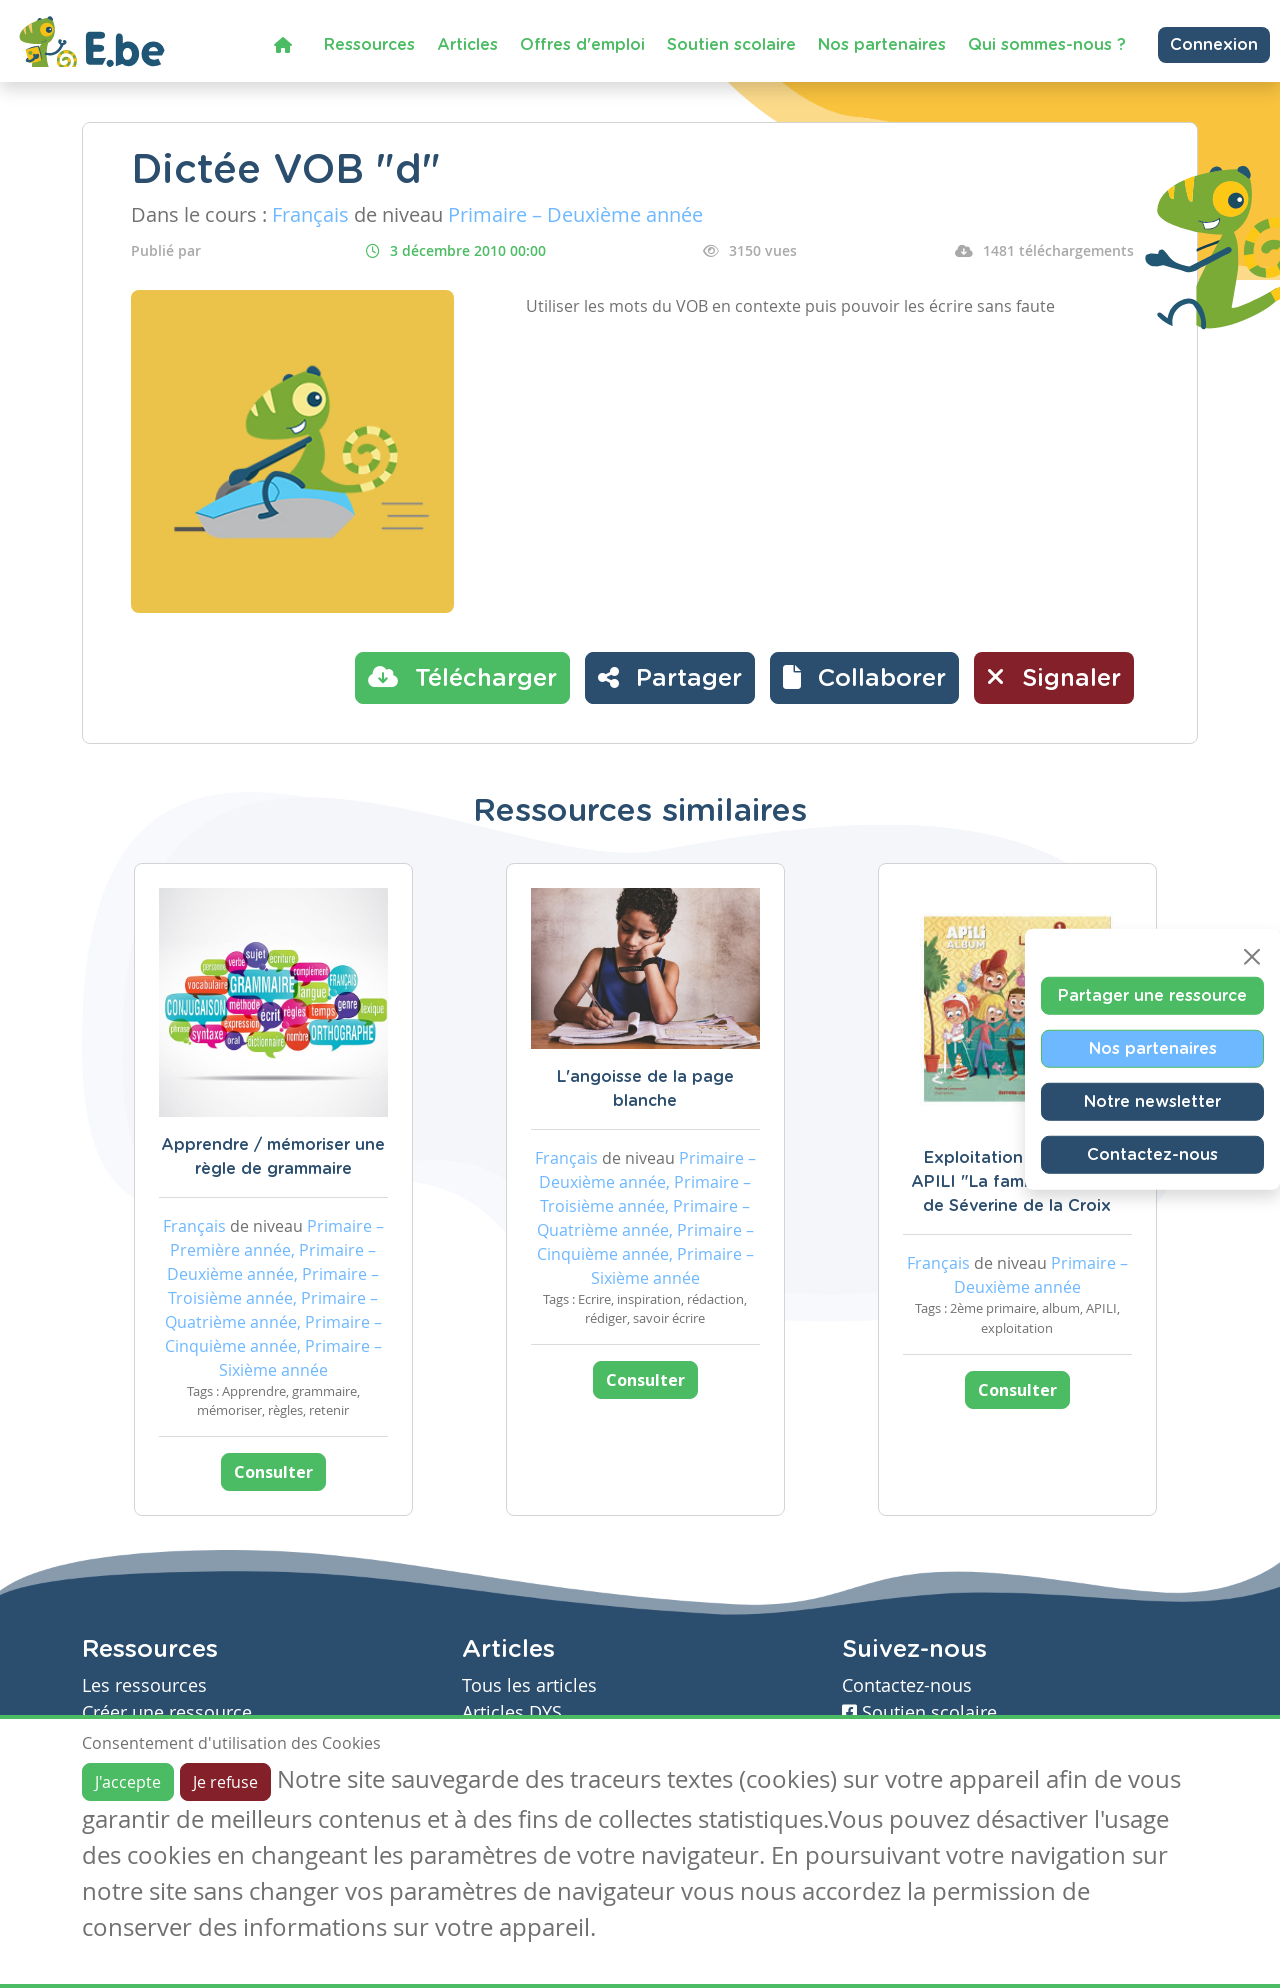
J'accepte (128, 1782)
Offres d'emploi (582, 45)
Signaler (1054, 677)
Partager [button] (670, 677)
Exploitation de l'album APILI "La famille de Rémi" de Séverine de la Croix (1017, 1182)
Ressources (369, 45)
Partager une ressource (1152, 996)
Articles (467, 45)
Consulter (273, 1472)
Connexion (1214, 45)
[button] (864, 678)
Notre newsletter (1152, 1102)
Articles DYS (512, 1712)
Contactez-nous (1152, 1155)
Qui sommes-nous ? (1047, 45)
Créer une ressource (167, 1712)
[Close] (1252, 957)
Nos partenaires (882, 45)
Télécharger (462, 677)
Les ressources (144, 1685)
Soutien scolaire (731, 45)
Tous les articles (529, 1685)
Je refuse (225, 1782)
